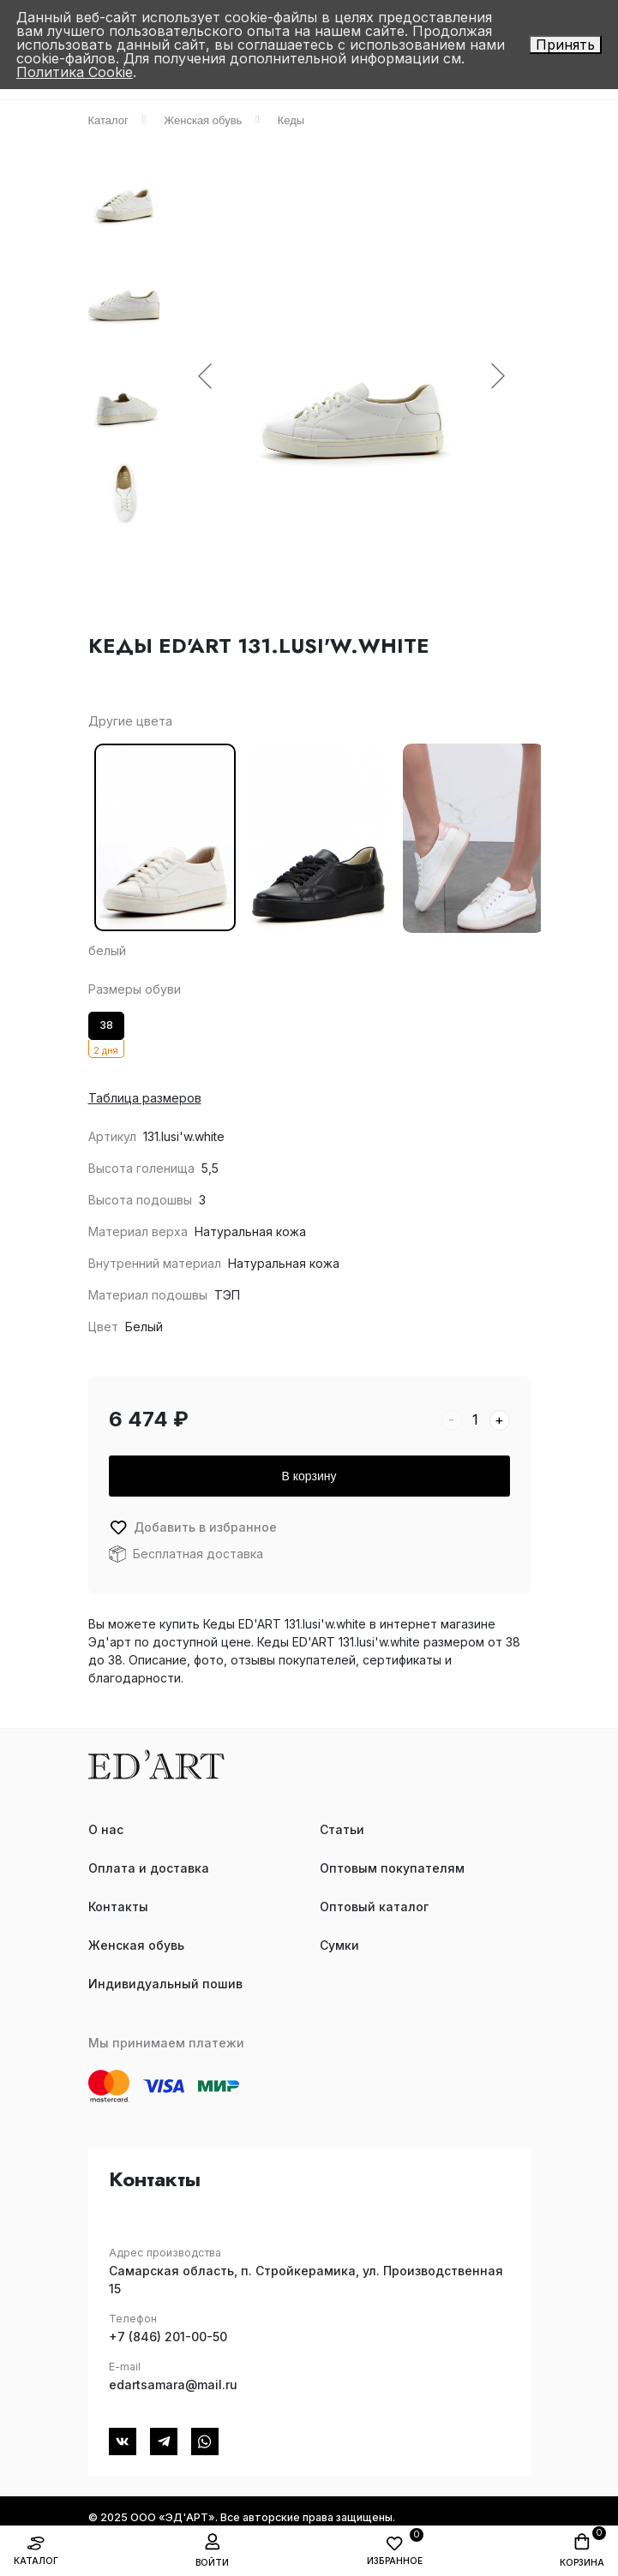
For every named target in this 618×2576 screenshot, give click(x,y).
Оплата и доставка (148, 1868)
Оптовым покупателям (392, 1868)
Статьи (342, 1829)
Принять (565, 44)
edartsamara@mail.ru (173, 2384)
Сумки (339, 1945)
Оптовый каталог (374, 1906)
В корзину (309, 1476)
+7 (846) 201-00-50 (168, 2336)
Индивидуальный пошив (165, 1983)
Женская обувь (136, 1945)
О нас (105, 1829)
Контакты (118, 1906)
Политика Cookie (74, 72)
